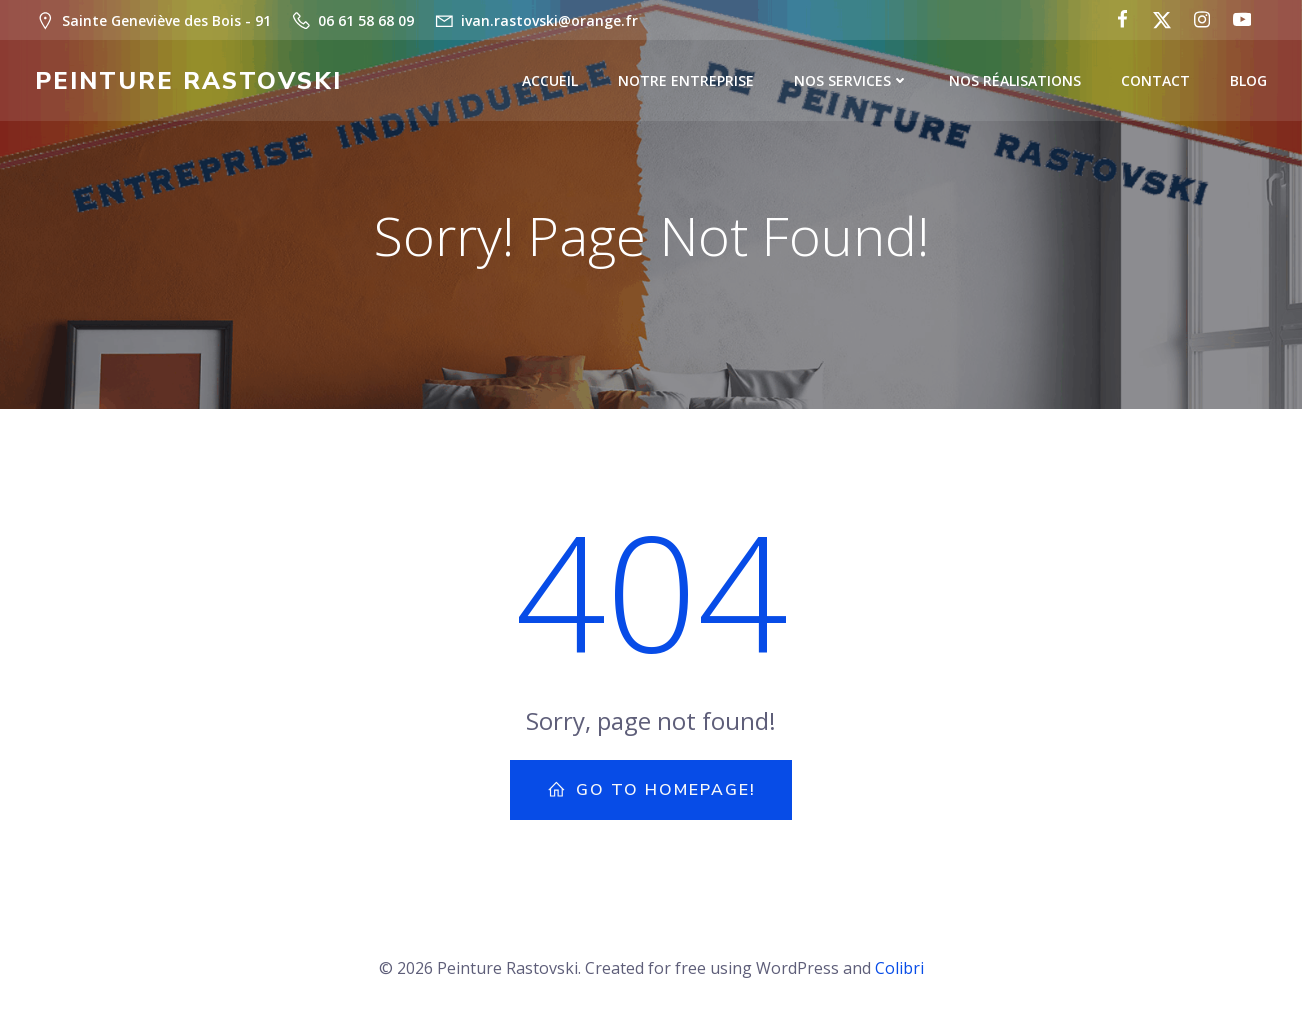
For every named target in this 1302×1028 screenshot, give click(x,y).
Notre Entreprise (686, 80)
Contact (1155, 80)
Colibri (899, 968)
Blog (1248, 80)
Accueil (550, 80)
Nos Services (851, 80)
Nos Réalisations (1015, 80)
